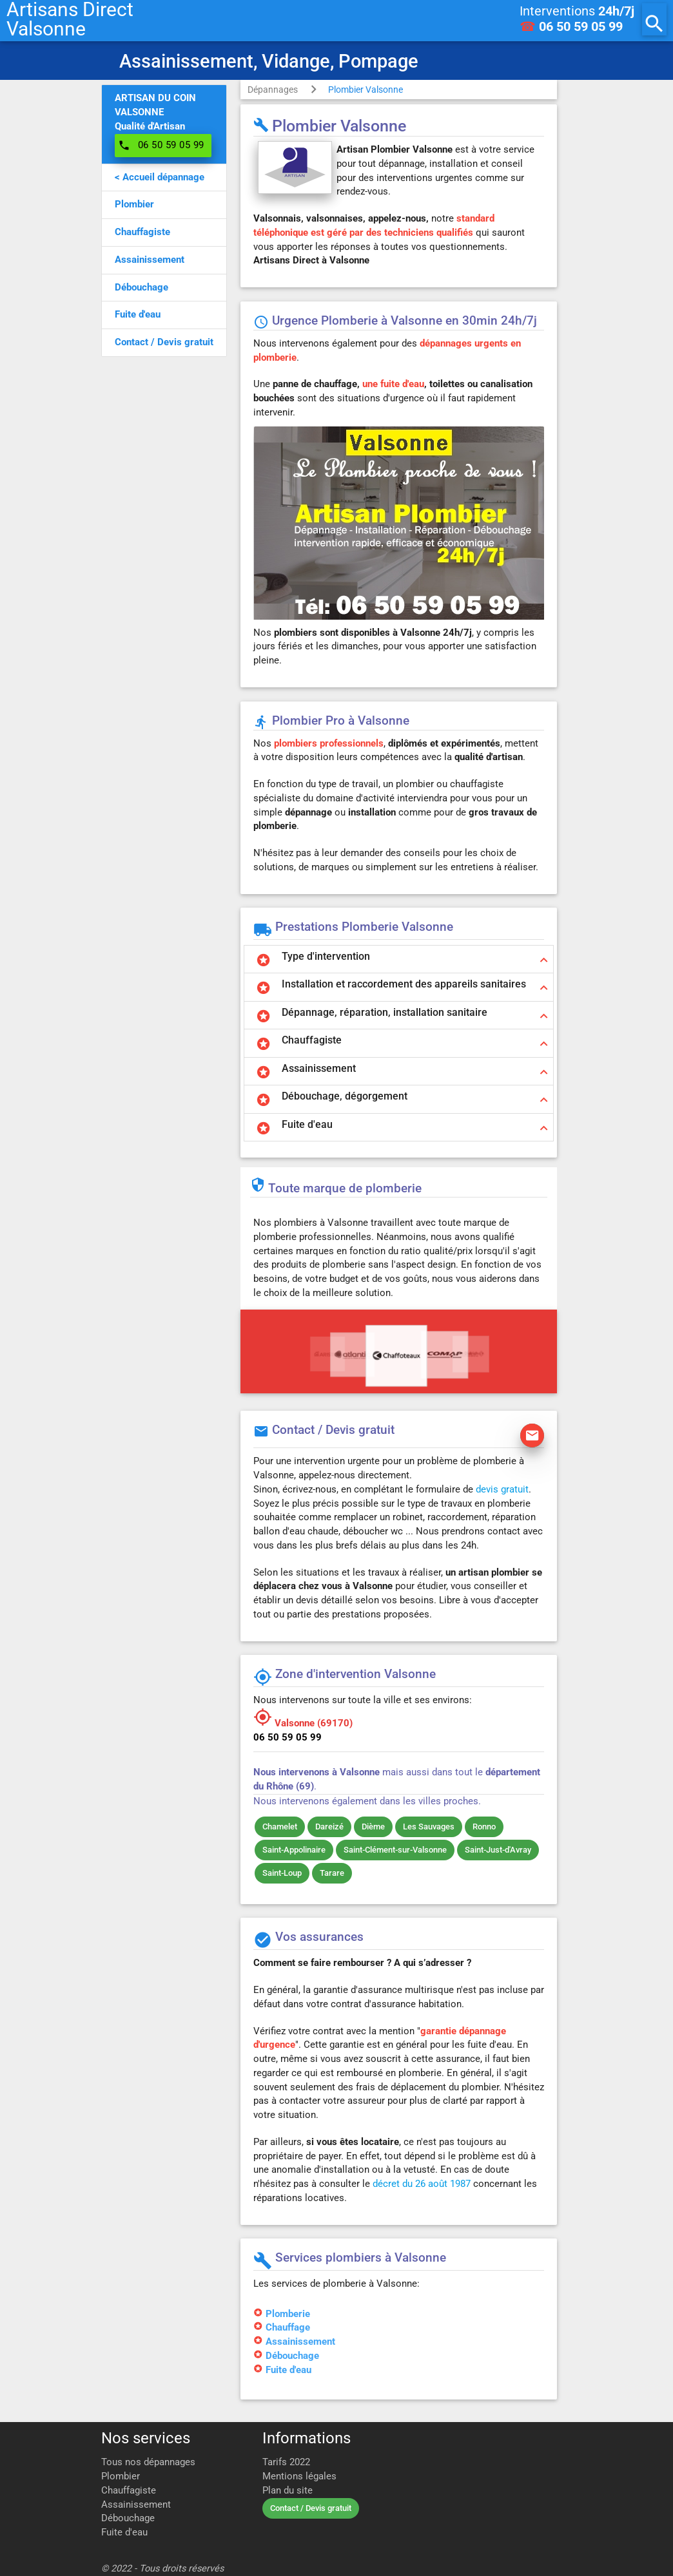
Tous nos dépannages (148, 2462)
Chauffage (288, 2327)
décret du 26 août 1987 (422, 2184)
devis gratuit (502, 1489)
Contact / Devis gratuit (310, 2508)
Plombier (120, 2476)
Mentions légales (299, 2476)
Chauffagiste (128, 2490)
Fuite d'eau (288, 2370)
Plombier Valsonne (365, 89)
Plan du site (287, 2490)
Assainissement (300, 2341)
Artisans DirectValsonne (69, 19)
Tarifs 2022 (286, 2462)
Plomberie (288, 2314)
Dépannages (273, 89)
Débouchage (292, 2356)
